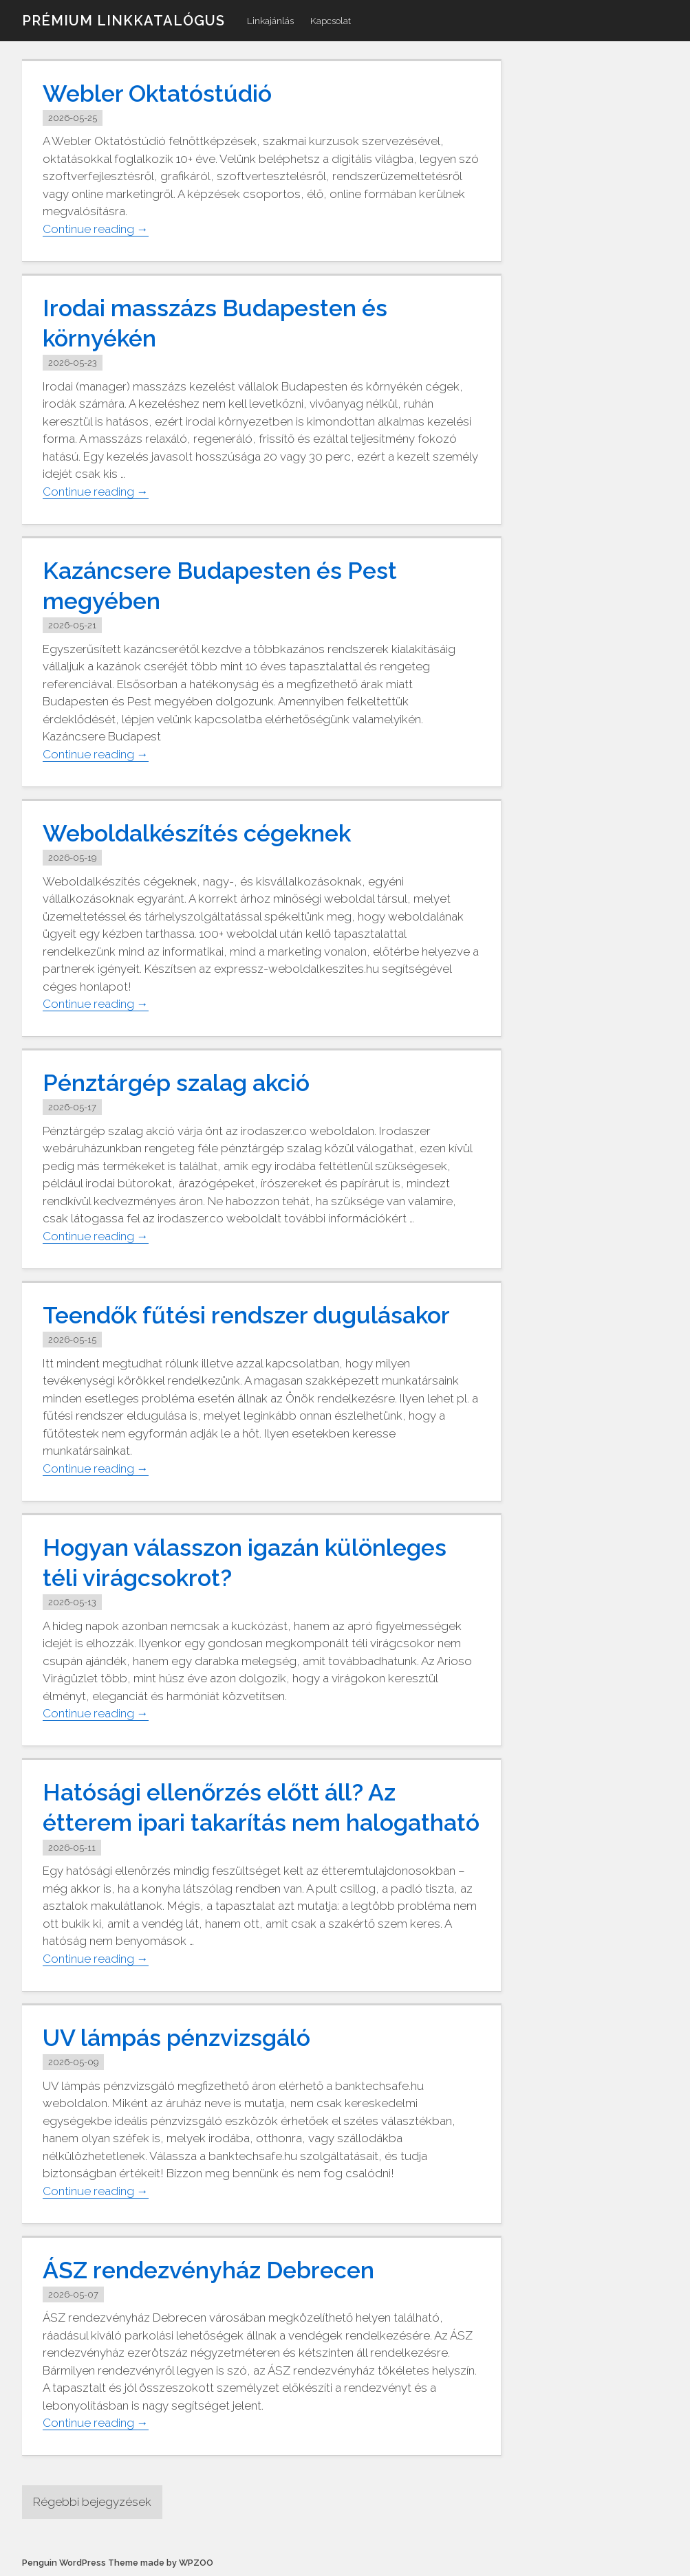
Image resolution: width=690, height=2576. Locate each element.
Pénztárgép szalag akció (176, 1083)
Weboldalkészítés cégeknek (197, 833)
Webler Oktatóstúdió (157, 93)
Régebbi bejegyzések (92, 2502)
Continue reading (96, 229)
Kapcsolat (330, 20)
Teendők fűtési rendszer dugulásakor (246, 1315)
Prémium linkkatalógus (123, 20)
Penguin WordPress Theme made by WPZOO (117, 2562)
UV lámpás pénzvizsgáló (176, 2037)
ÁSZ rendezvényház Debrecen (208, 2270)
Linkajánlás (270, 20)
